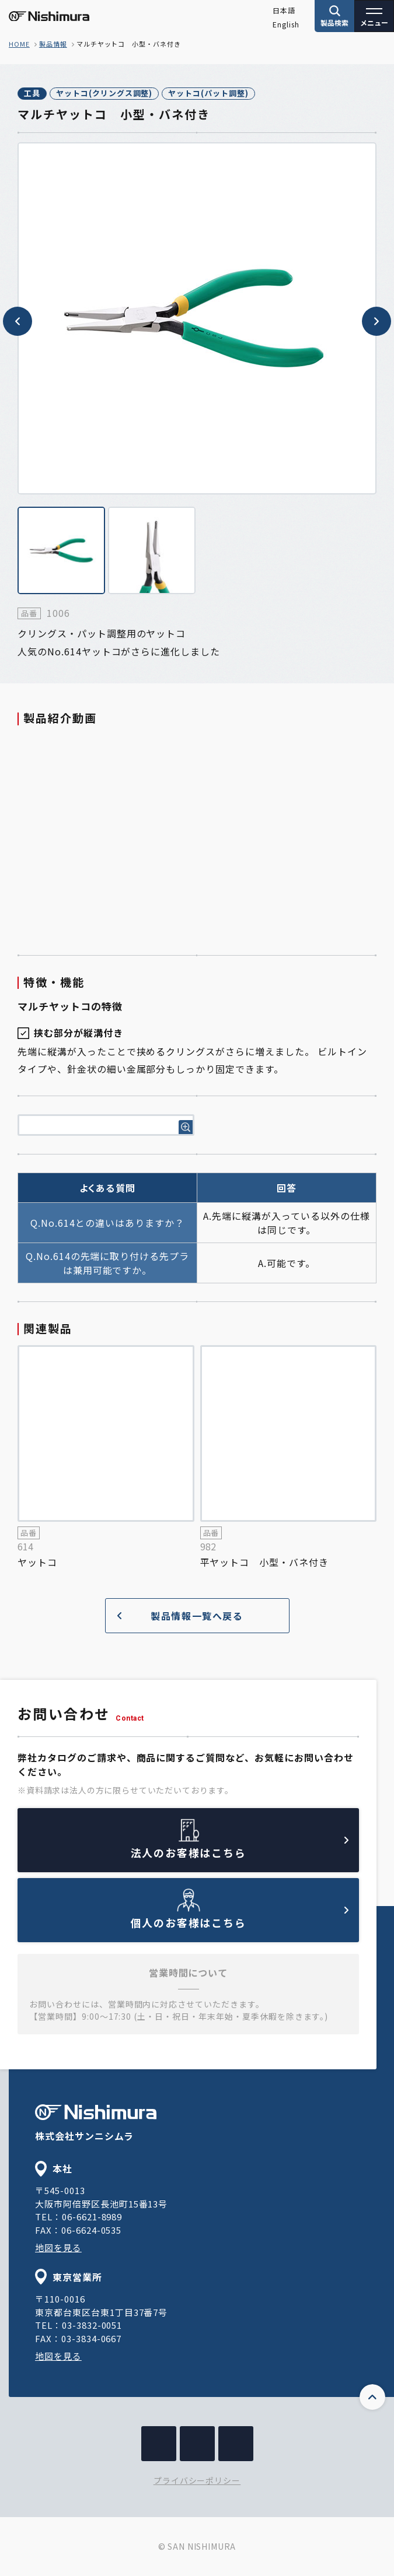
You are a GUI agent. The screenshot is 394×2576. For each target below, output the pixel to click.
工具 (32, 93)
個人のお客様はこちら (240, 1918)
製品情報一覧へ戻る (180, 1616)
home (19, 43)
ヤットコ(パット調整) (208, 93)
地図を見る (58, 2247)
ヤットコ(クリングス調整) (104, 93)
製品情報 (53, 43)
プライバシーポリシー (197, 2480)
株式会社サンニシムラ (95, 2123)
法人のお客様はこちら (240, 1848)
